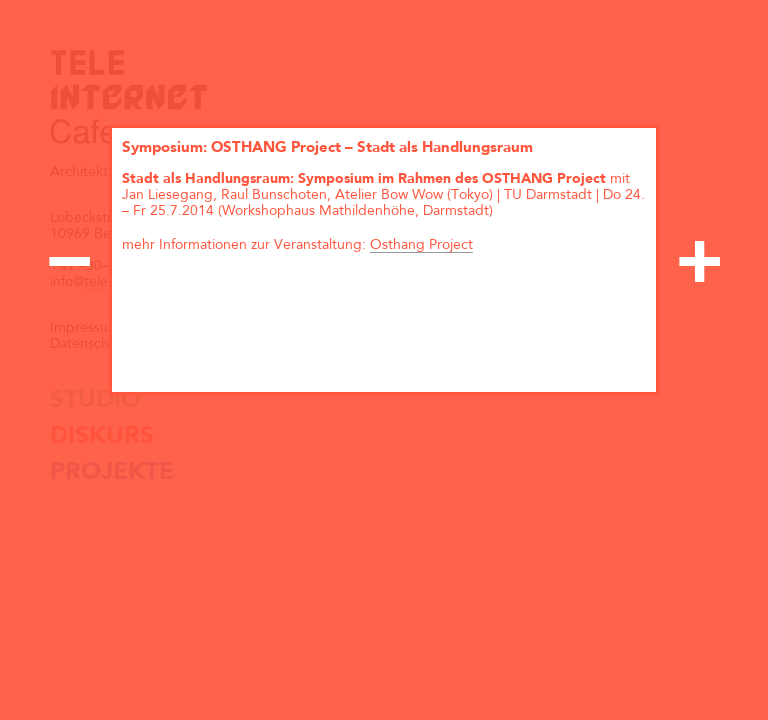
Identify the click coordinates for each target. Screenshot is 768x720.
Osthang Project (421, 245)
